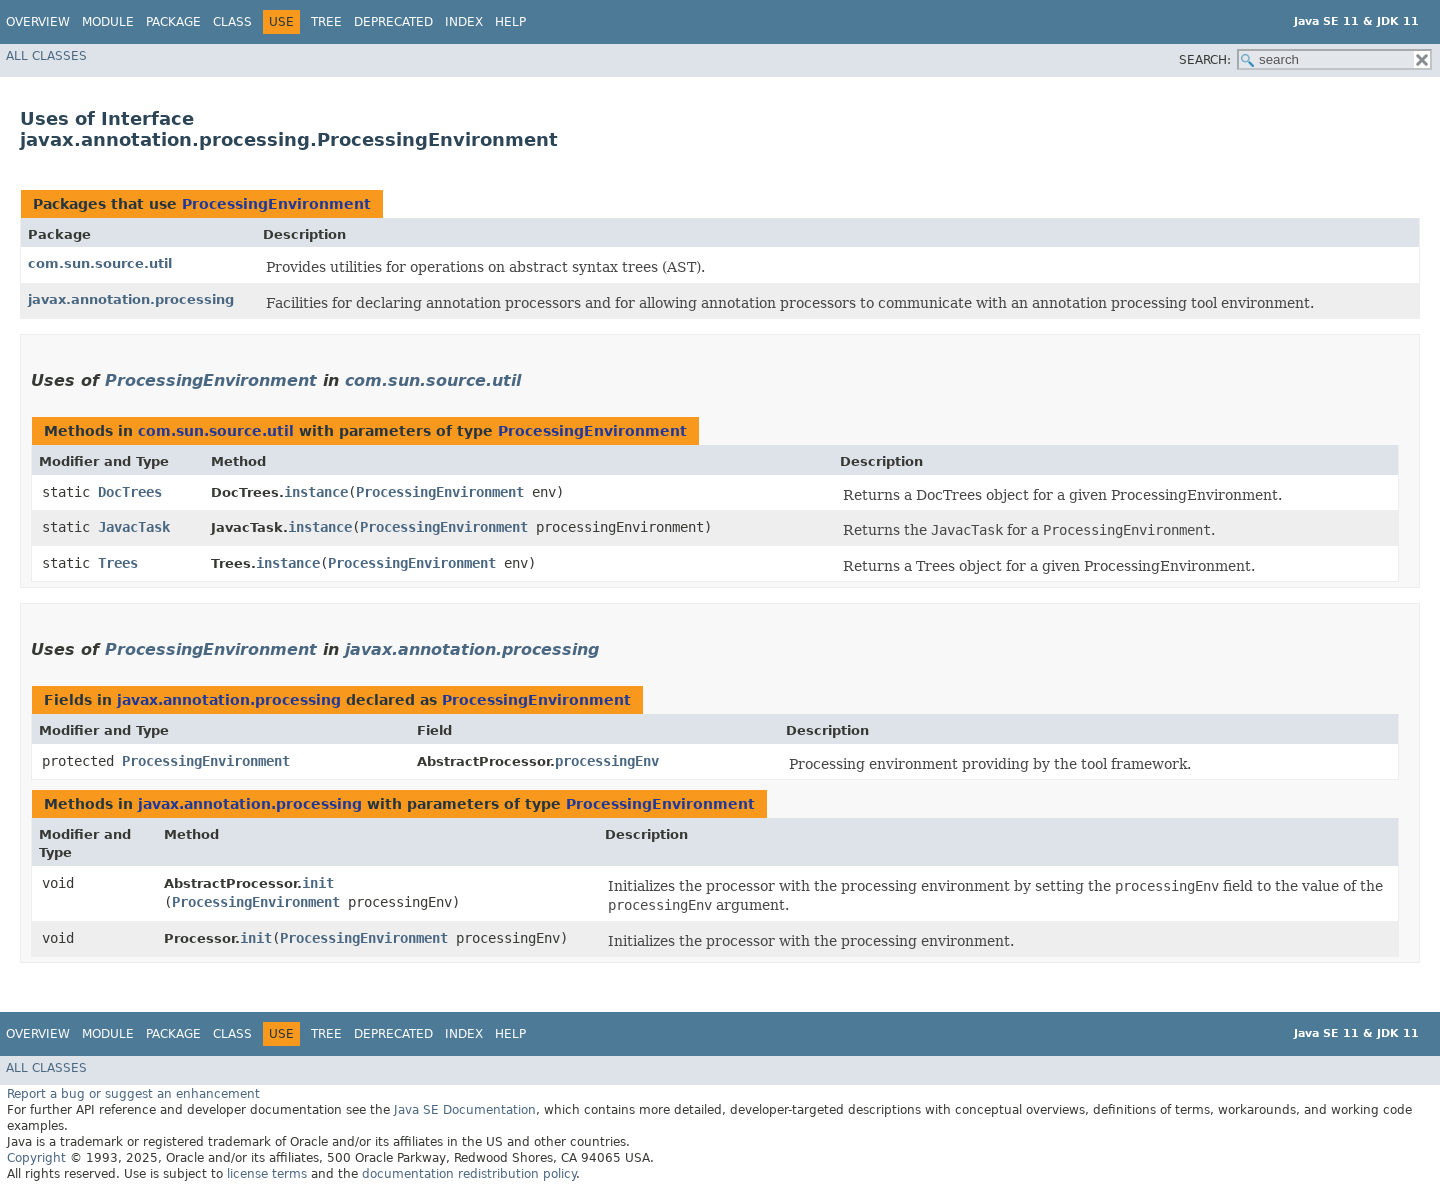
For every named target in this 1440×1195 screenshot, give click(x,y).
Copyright (36, 1158)
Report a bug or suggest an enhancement (133, 1094)
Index (464, 22)
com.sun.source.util (100, 263)
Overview (38, 22)
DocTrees (130, 492)
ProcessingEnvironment (276, 204)
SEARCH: (1205, 60)
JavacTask (134, 527)
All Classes (46, 56)
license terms (267, 1174)
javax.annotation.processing (131, 299)
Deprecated (393, 22)
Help (510, 22)
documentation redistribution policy (469, 1174)
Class (232, 22)
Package (173, 22)
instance (316, 492)
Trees (118, 563)
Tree (326, 22)
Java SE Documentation (465, 1110)
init (318, 883)
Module (108, 22)
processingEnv (607, 761)
